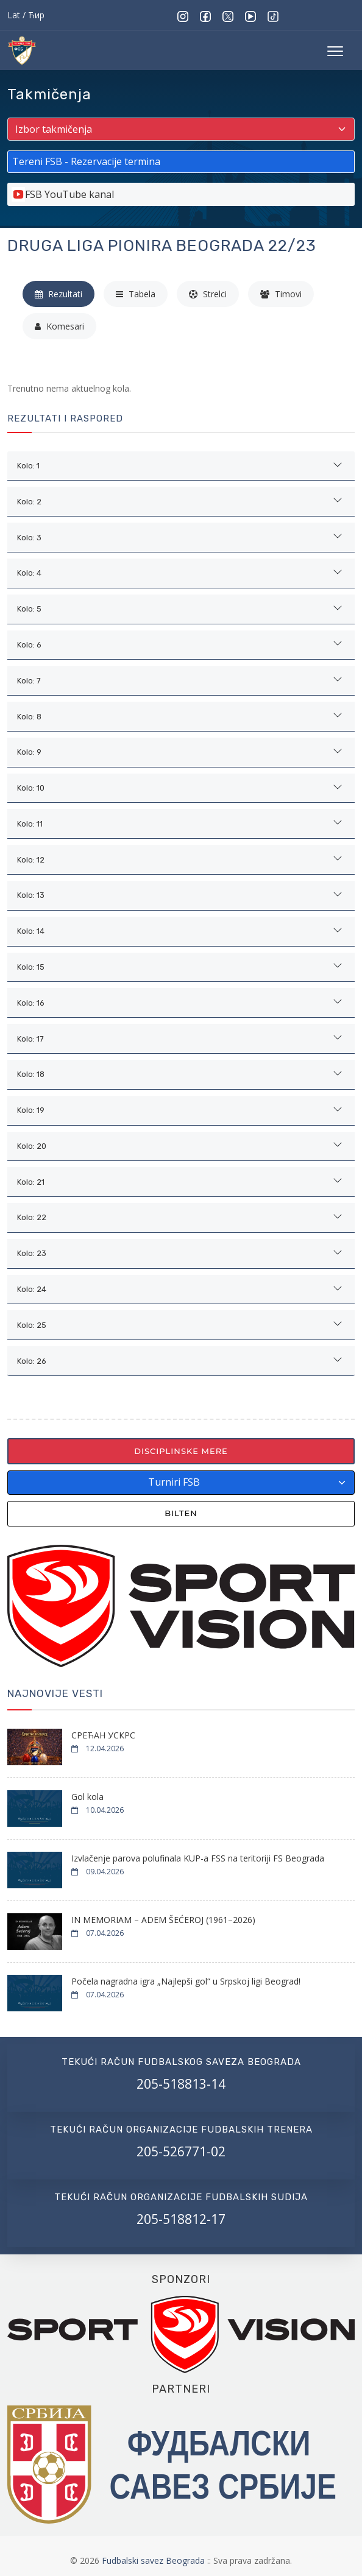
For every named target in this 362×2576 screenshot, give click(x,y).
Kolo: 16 (30, 1002)
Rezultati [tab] (58, 294)
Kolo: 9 (29, 752)
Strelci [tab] (208, 294)
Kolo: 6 (29, 644)
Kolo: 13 (30, 895)
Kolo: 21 (30, 1182)
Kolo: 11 (30, 823)
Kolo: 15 (30, 967)
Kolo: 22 (31, 1217)
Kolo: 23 (31, 1253)
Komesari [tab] (59, 326)
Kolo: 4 (29, 572)
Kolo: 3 (29, 537)
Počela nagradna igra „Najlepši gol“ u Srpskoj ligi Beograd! (185, 1981)
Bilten (181, 1513)
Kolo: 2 (29, 501)
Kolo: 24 (31, 1289)
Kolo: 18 (30, 1074)
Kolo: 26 (31, 1361)
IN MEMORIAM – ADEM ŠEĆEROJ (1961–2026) (163, 1919)
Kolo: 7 (29, 680)
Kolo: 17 (30, 1038)
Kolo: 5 (29, 608)
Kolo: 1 (28, 465)
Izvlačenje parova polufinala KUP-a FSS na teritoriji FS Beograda (197, 1858)
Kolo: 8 (29, 716)
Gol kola (87, 1796)
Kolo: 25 (31, 1325)
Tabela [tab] (135, 294)
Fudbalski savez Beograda (154, 2560)
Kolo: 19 (30, 1110)
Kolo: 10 (30, 787)
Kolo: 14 (30, 931)
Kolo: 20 (31, 1146)
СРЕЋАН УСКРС (103, 1735)
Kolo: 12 (30, 859)
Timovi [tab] (281, 294)
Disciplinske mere (181, 1451)
